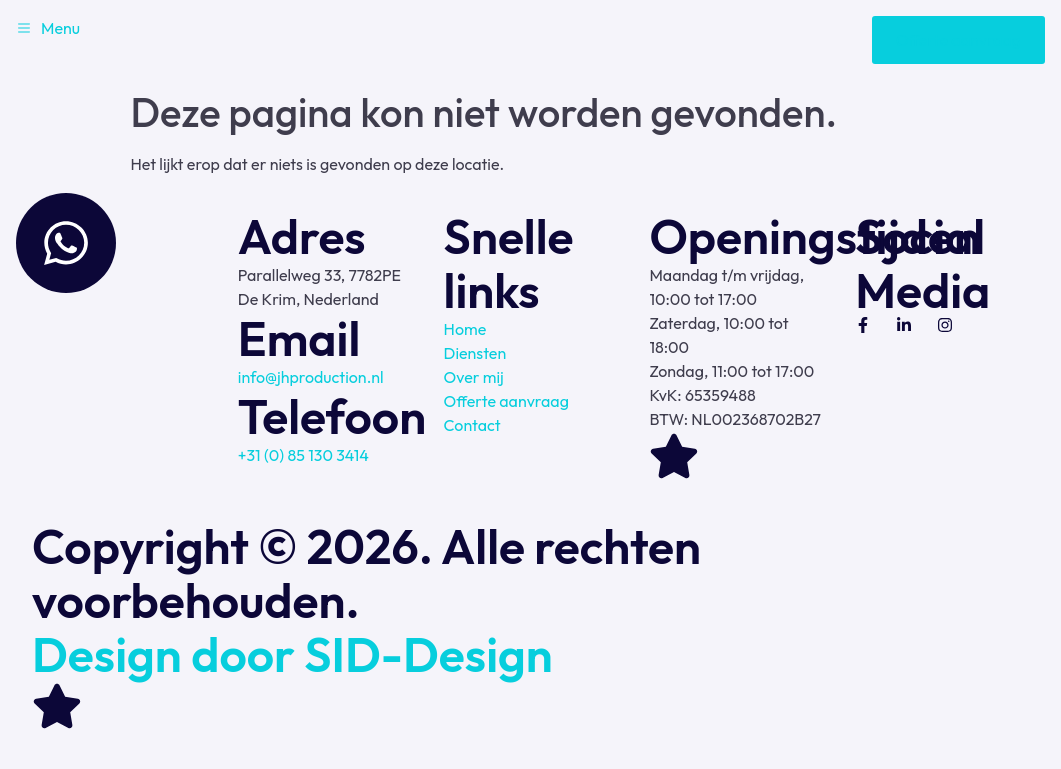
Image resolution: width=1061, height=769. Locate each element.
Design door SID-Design (292, 654)
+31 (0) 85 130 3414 (303, 455)
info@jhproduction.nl (311, 377)
